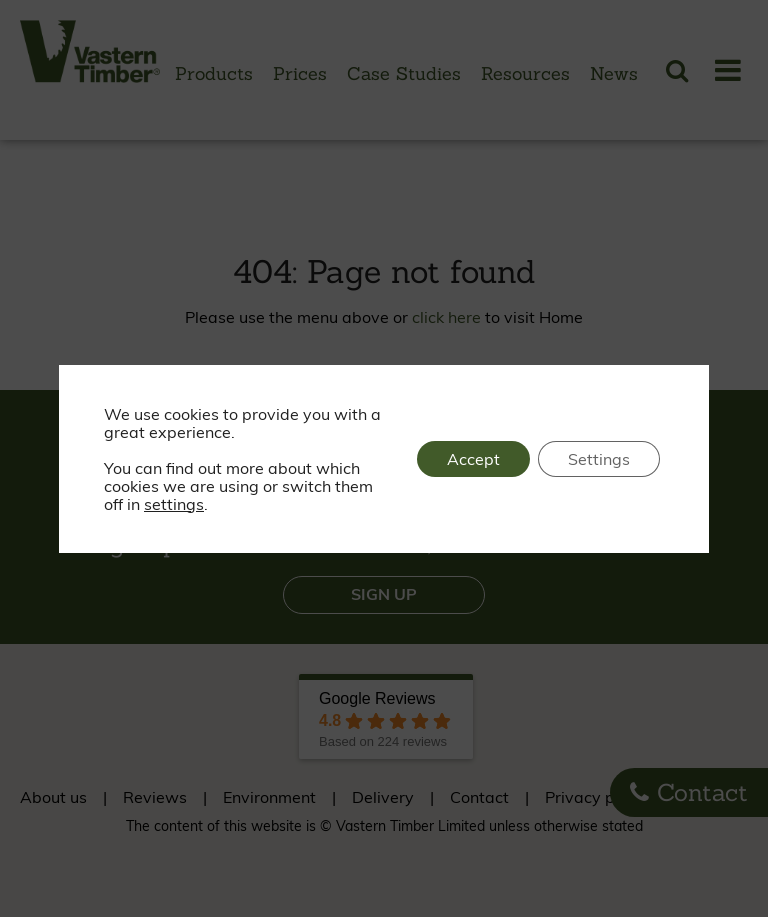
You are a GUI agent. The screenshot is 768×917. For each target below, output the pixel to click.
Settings (599, 459)
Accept (473, 459)
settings (174, 504)
